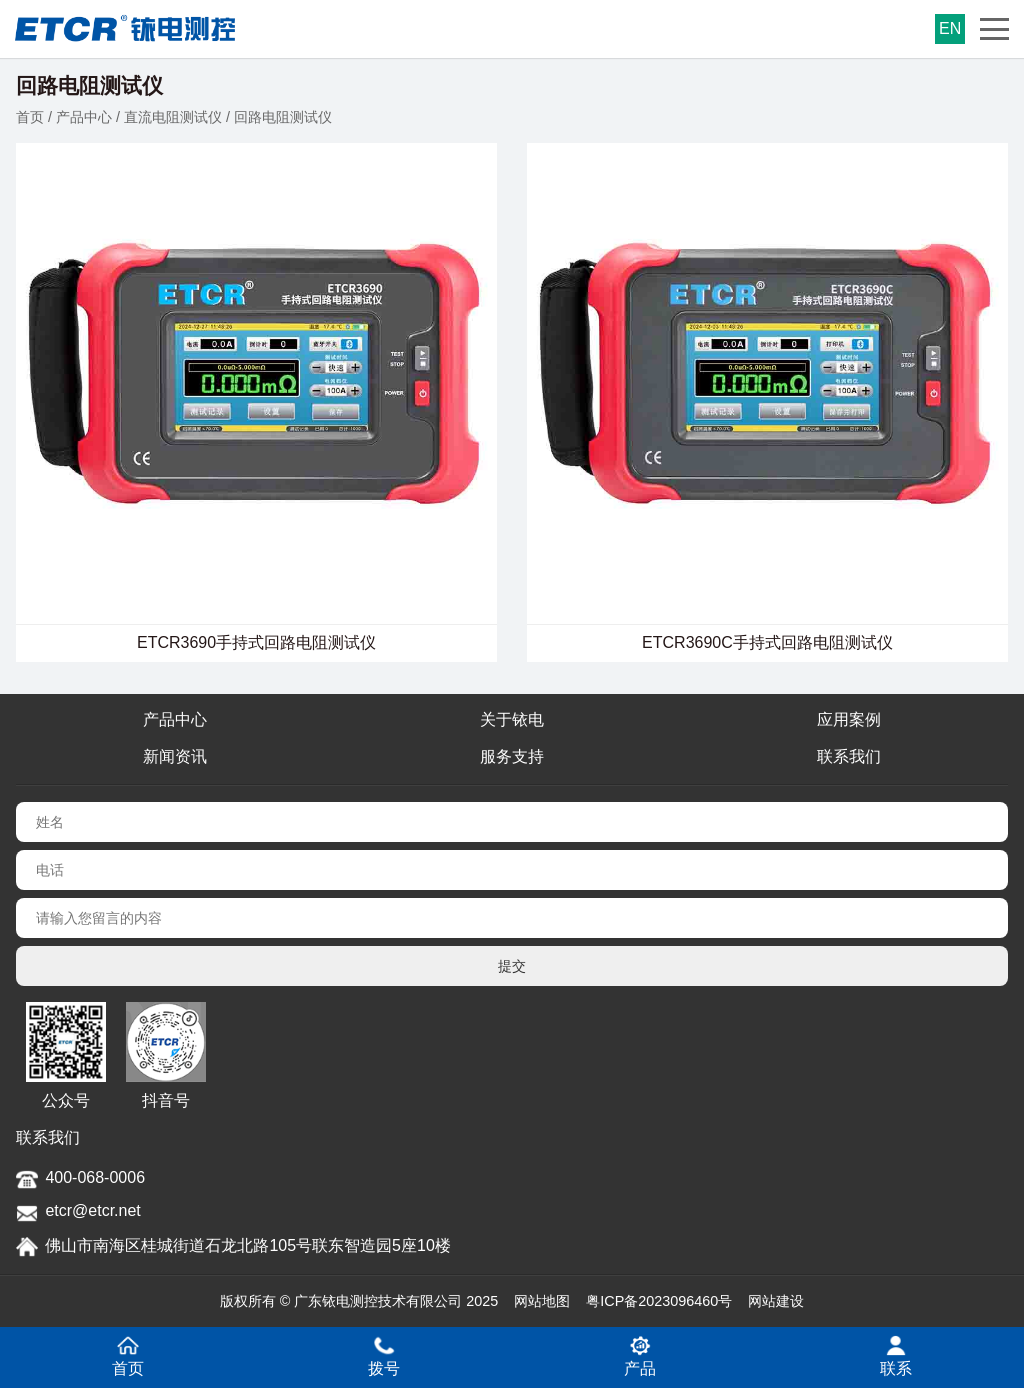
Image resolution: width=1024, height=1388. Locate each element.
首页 (30, 117)
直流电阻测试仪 (173, 117)
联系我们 (849, 756)
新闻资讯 (175, 756)
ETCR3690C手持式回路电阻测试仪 (767, 642)
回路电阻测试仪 (283, 117)
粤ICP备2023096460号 (659, 1301)
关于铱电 (512, 719)
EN (950, 28)
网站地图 (542, 1301)
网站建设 (776, 1301)
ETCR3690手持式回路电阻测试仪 (256, 642)
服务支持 (512, 756)
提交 (512, 966)
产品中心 (84, 117)
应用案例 (849, 719)
